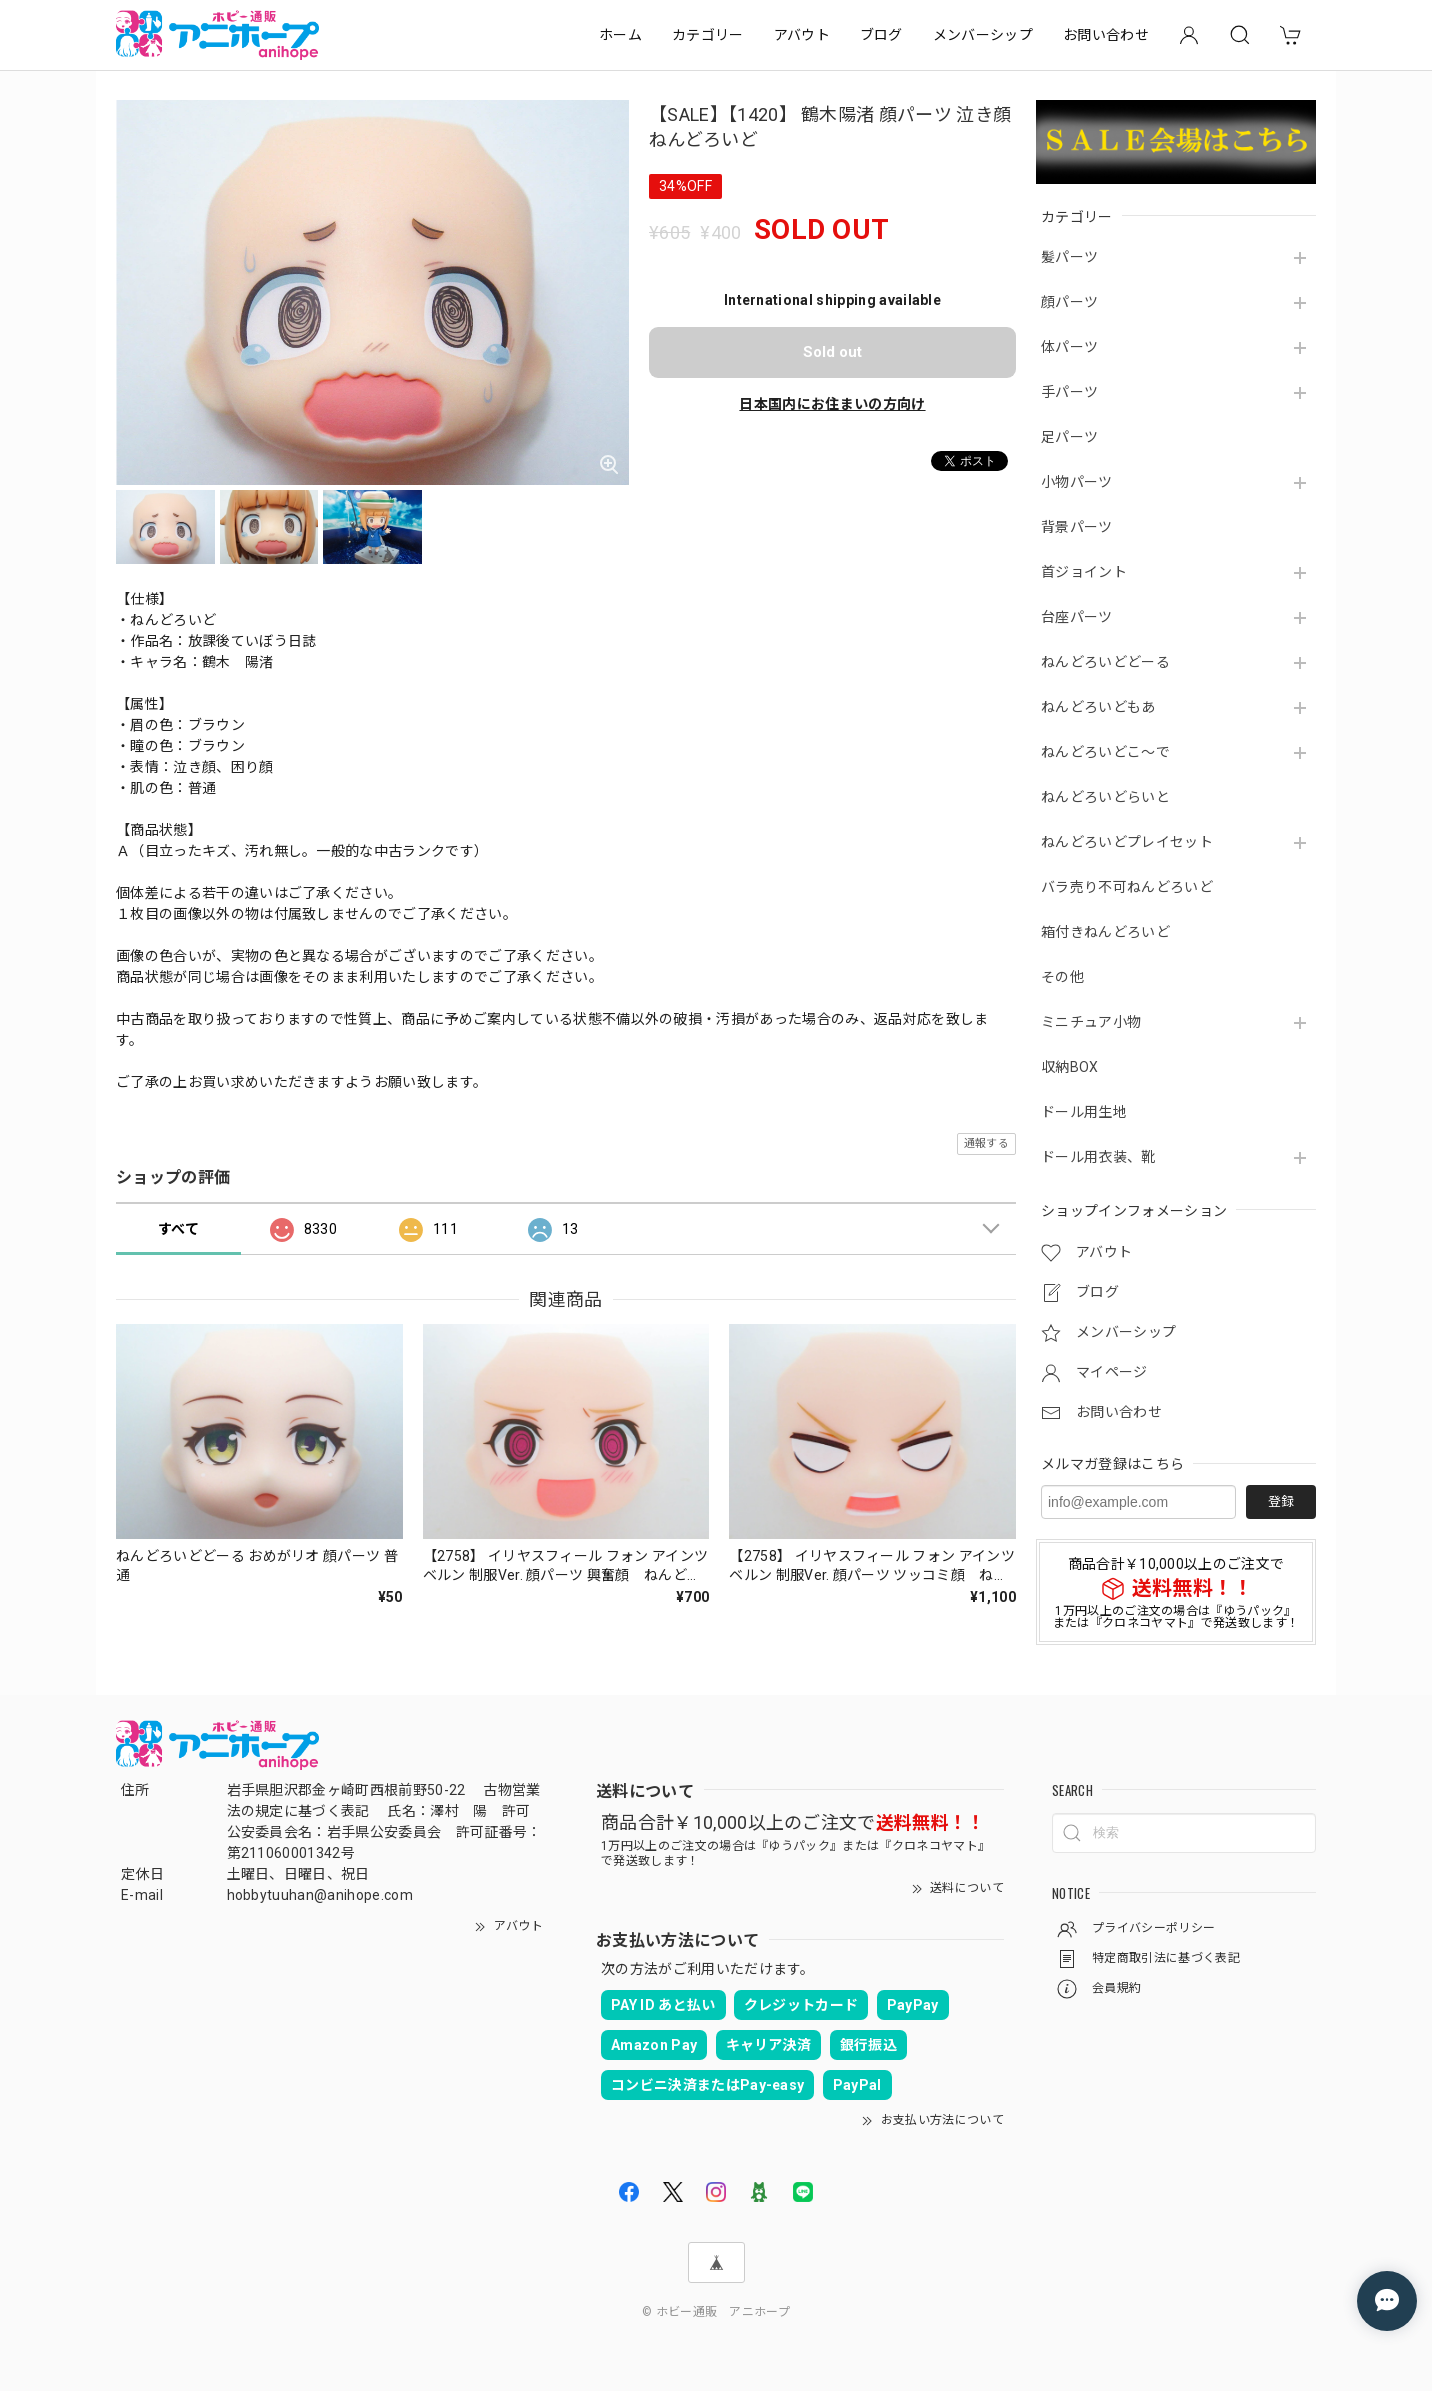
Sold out (832, 352)
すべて (178, 1229)
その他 (1062, 977)
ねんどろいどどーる (1105, 662)
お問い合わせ (1106, 35)
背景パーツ (1077, 527)
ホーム (620, 35)
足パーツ (1069, 437)
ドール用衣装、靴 (1098, 1157)
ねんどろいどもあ (1098, 707)
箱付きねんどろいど (1105, 932)
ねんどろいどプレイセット (1127, 842)
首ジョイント (1084, 572)
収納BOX (1070, 1067)
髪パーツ (1069, 257)
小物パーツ (1077, 482)
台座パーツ (1077, 617)
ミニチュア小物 (1091, 1022)
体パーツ (1069, 347)
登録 (1281, 1501)
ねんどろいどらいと (1105, 797)
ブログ (881, 35)
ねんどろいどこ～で (1105, 752)
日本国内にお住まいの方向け (832, 404)
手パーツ (1069, 392)
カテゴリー (708, 35)
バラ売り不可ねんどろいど (1127, 887)
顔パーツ (1069, 302)
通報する (986, 1143)
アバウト (802, 35)
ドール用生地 (1084, 1112)
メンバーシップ (983, 35)
